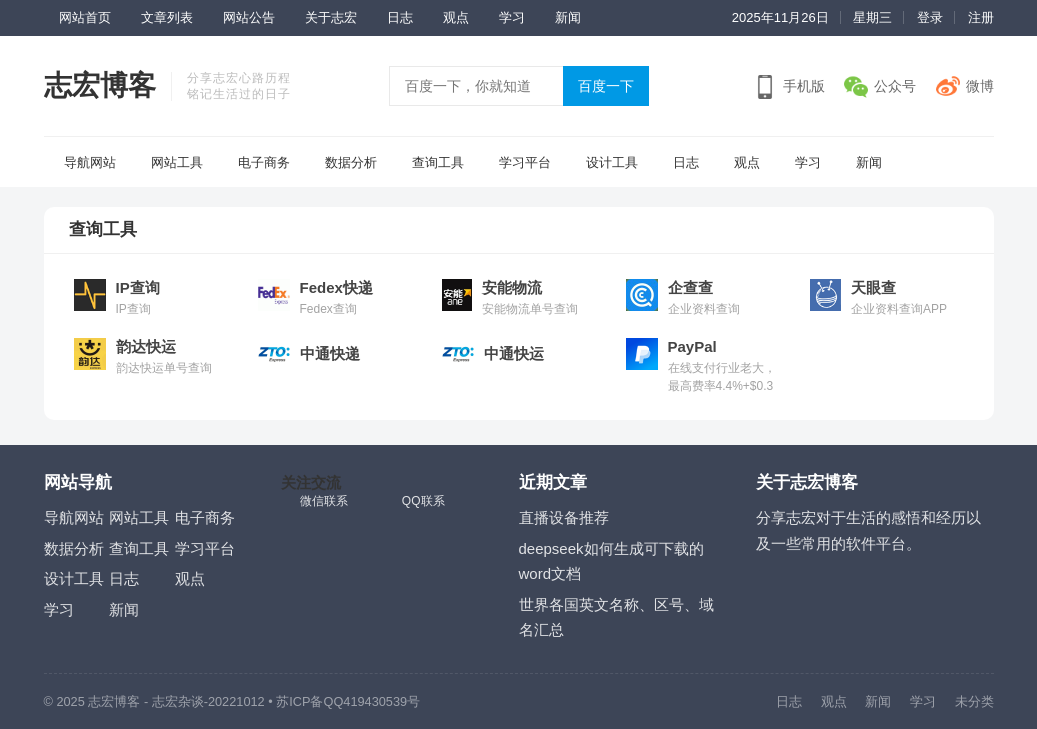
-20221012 (234, 701)
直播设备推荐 (564, 517)
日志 (400, 17)
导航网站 (90, 162)
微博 (980, 86)
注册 (981, 17)
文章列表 (167, 17)
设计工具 (612, 162)
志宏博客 (100, 85)
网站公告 (249, 17)
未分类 (974, 701)
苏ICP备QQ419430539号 (348, 701)
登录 (930, 17)
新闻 (568, 17)
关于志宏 (331, 17)
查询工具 (438, 162)
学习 (512, 17)
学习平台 (525, 162)
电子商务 (264, 162)
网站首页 (85, 17)
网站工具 (177, 162)
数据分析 (351, 162)
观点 (456, 17)
